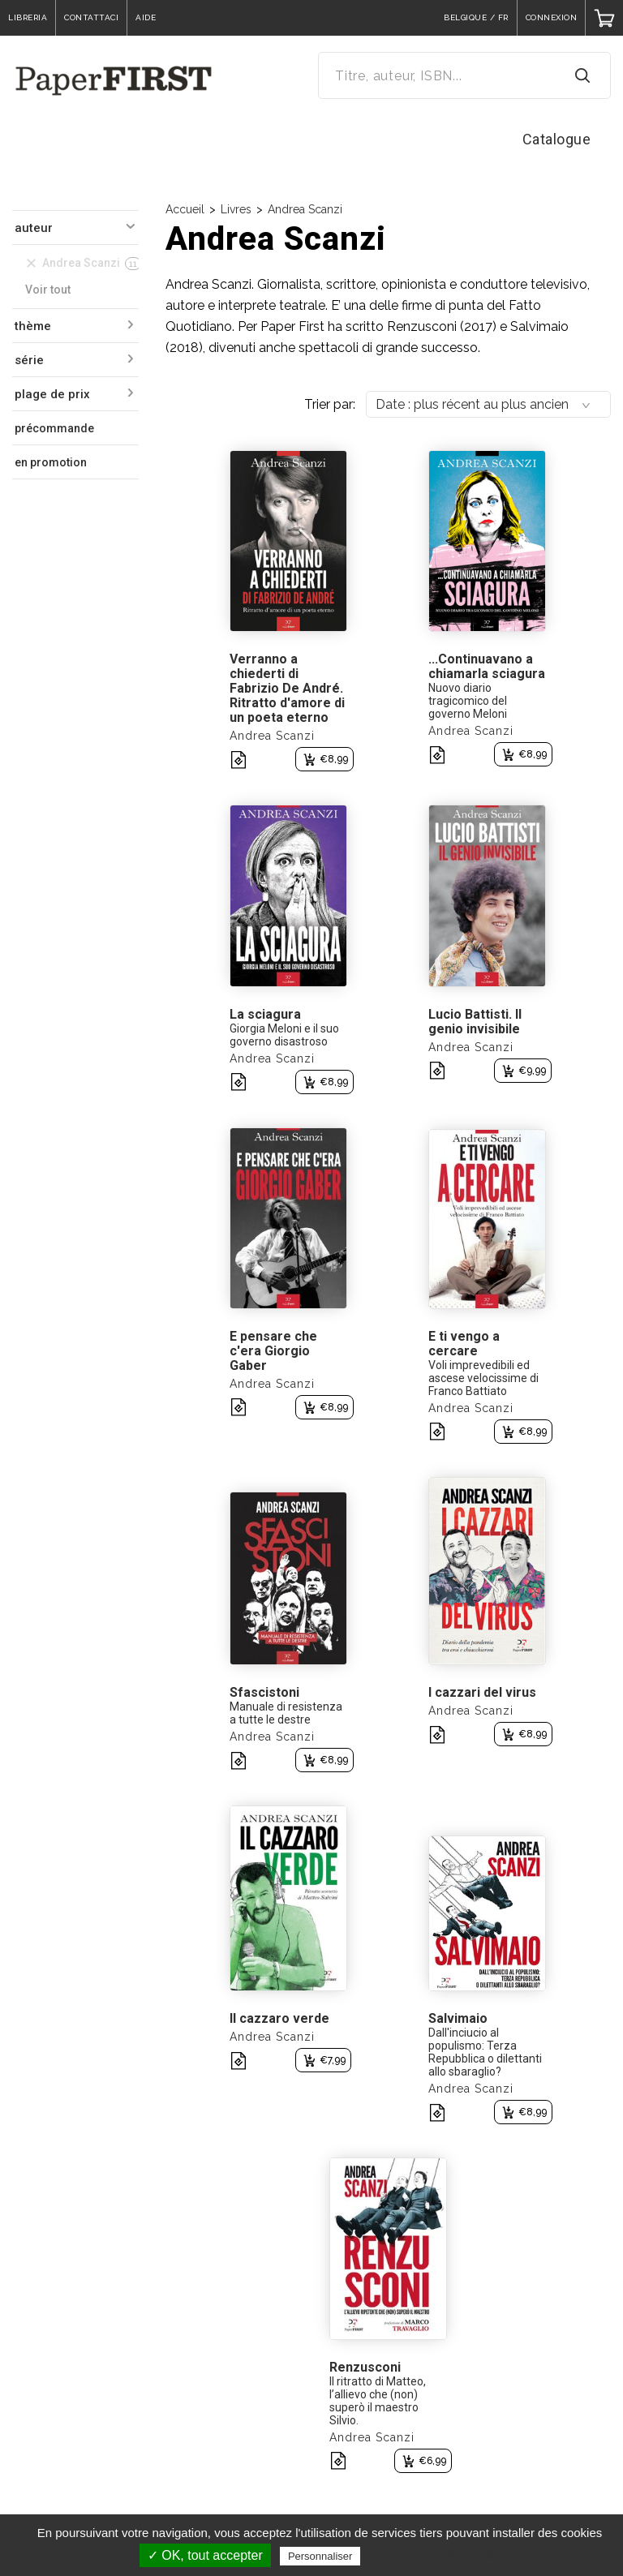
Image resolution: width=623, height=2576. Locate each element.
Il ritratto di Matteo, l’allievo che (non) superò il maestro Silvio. (377, 2401)
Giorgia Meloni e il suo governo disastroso (284, 1035)
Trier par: (329, 404)
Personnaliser (320, 2556)
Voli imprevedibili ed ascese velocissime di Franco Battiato (483, 1378)
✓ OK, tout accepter (205, 2555)
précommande (54, 428)
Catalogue (556, 139)
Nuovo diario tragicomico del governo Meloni (467, 700)
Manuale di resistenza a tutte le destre (286, 1713)
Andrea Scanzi (305, 209)
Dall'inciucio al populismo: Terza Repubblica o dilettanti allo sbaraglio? (485, 2052)
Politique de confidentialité (435, 2555)
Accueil (184, 209)
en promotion (51, 462)
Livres (236, 209)
